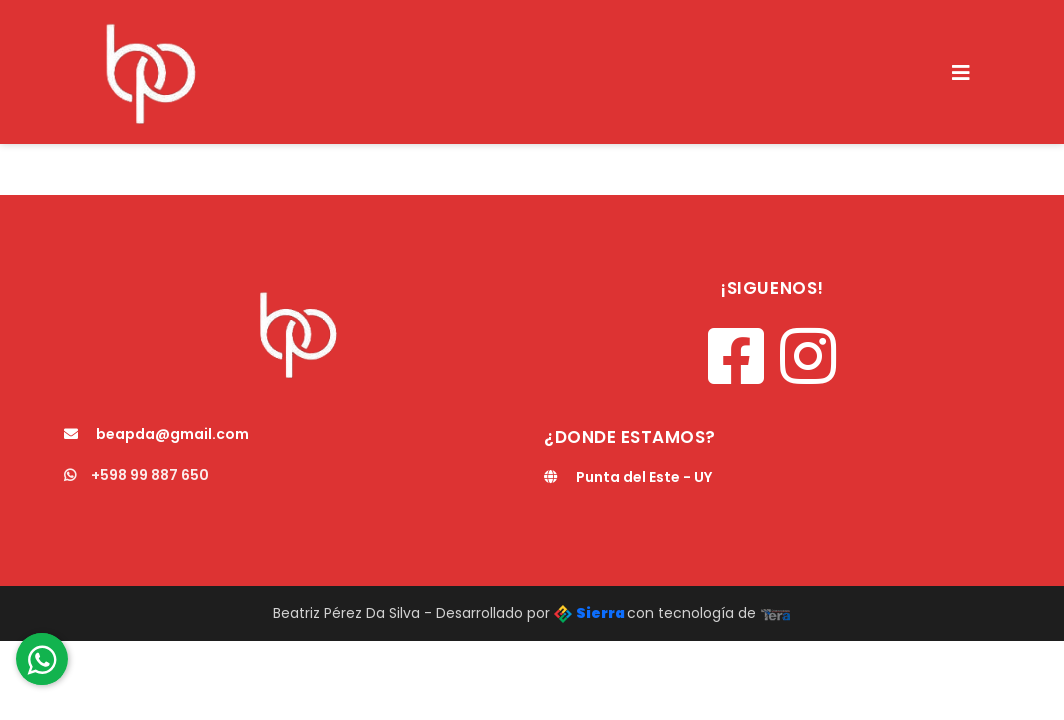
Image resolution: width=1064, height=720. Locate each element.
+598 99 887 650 (136, 475)
